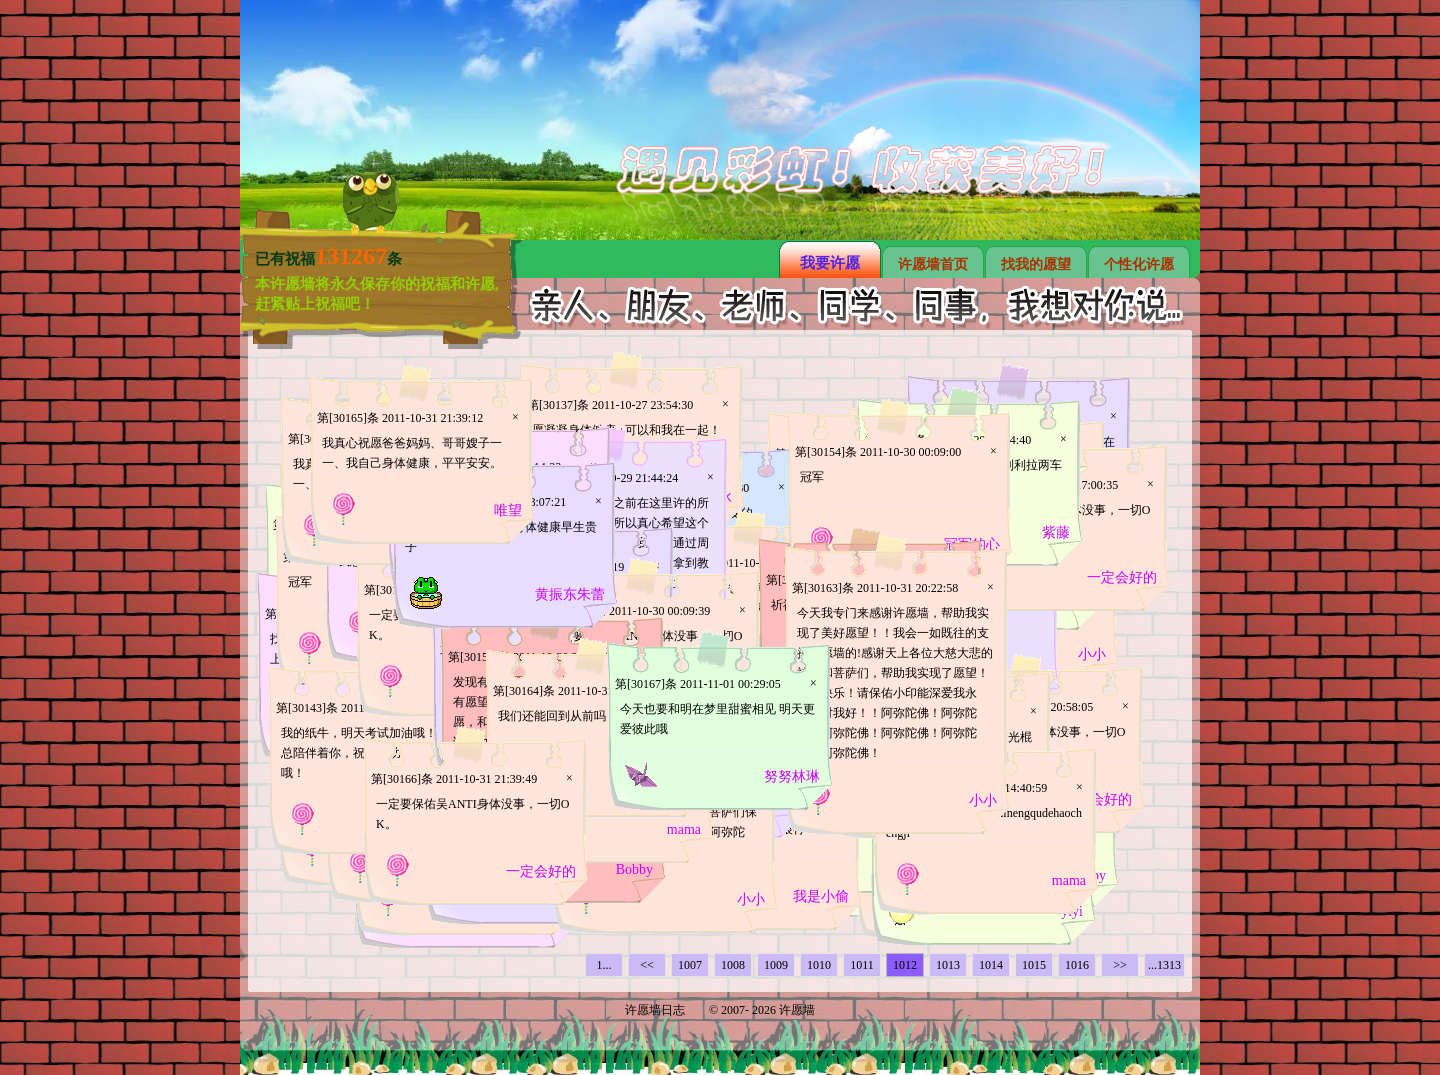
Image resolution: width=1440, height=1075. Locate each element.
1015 (1034, 965)
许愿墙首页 (933, 264)
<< (647, 965)
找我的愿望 (1036, 264)
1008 (733, 965)
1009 (776, 965)
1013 (948, 965)
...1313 (1164, 965)
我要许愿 (830, 263)
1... (604, 965)
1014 (991, 965)
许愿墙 (797, 1010)
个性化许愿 (1139, 264)
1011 (862, 965)
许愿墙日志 (655, 1010)
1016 (1077, 965)
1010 (819, 965)
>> (1120, 965)
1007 (690, 965)
